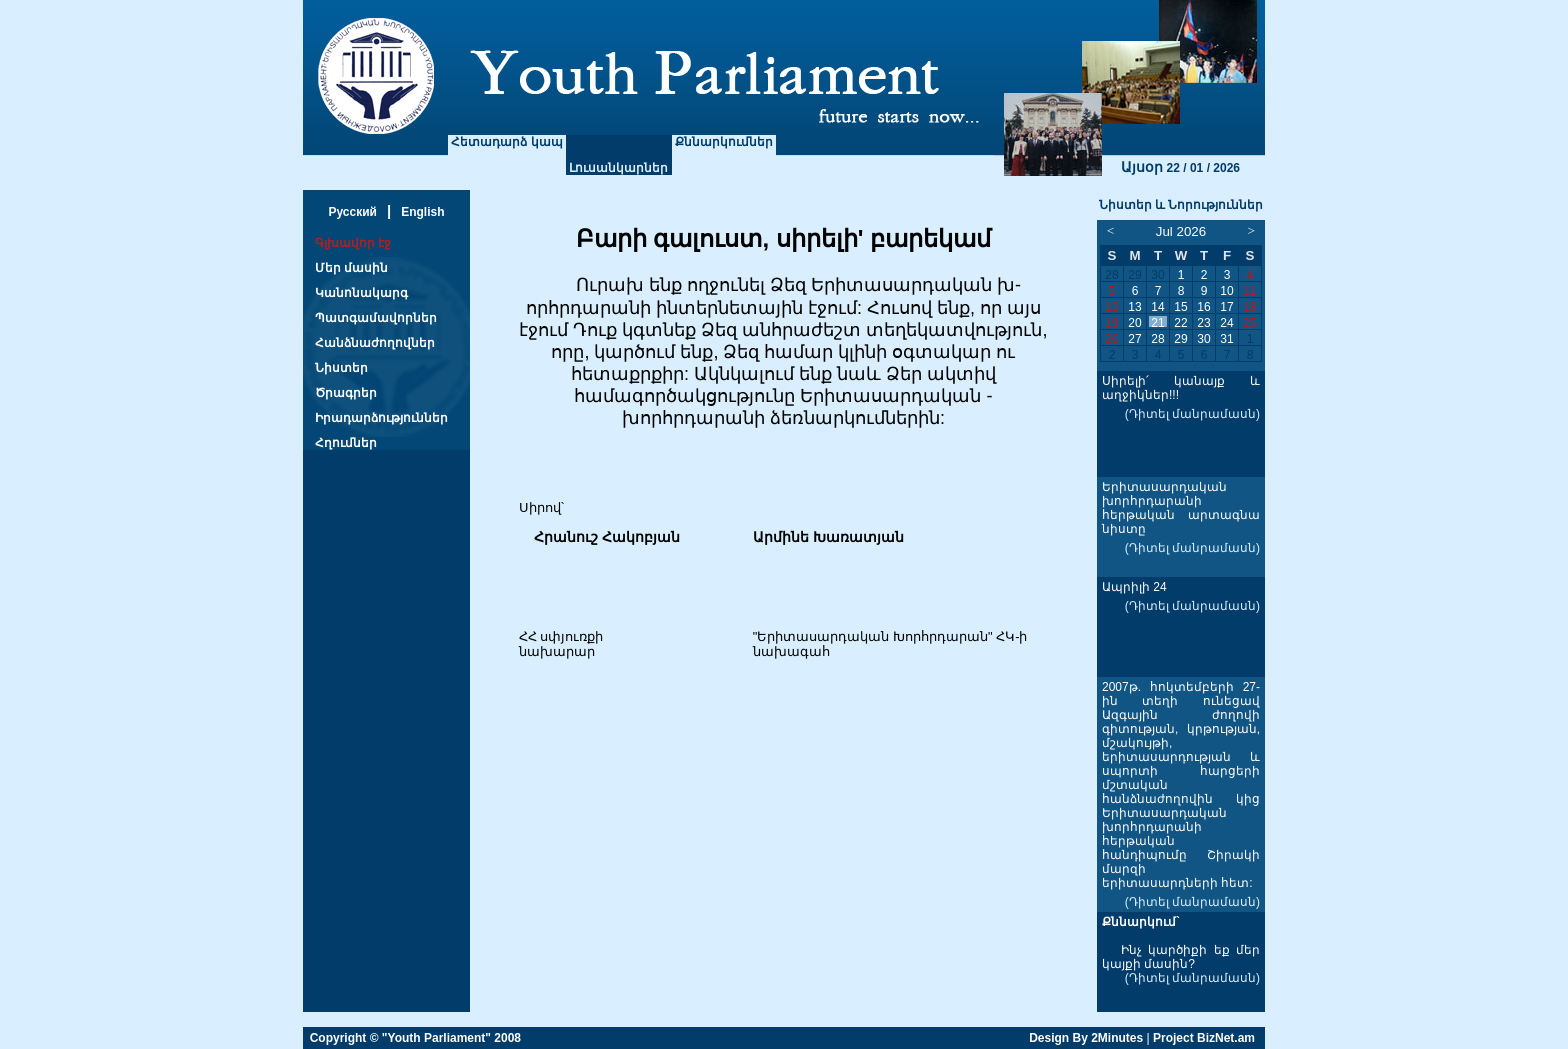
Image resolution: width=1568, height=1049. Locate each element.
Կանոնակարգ (361, 293)
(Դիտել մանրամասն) (1192, 414)
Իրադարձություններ (381, 418)
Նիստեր (341, 368)
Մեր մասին (351, 268)
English (422, 212)
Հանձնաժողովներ (375, 343)
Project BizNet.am (1204, 1038)
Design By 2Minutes (1086, 1038)
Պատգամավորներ (376, 318)
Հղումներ (346, 443)
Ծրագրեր (346, 393)
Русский (352, 212)
